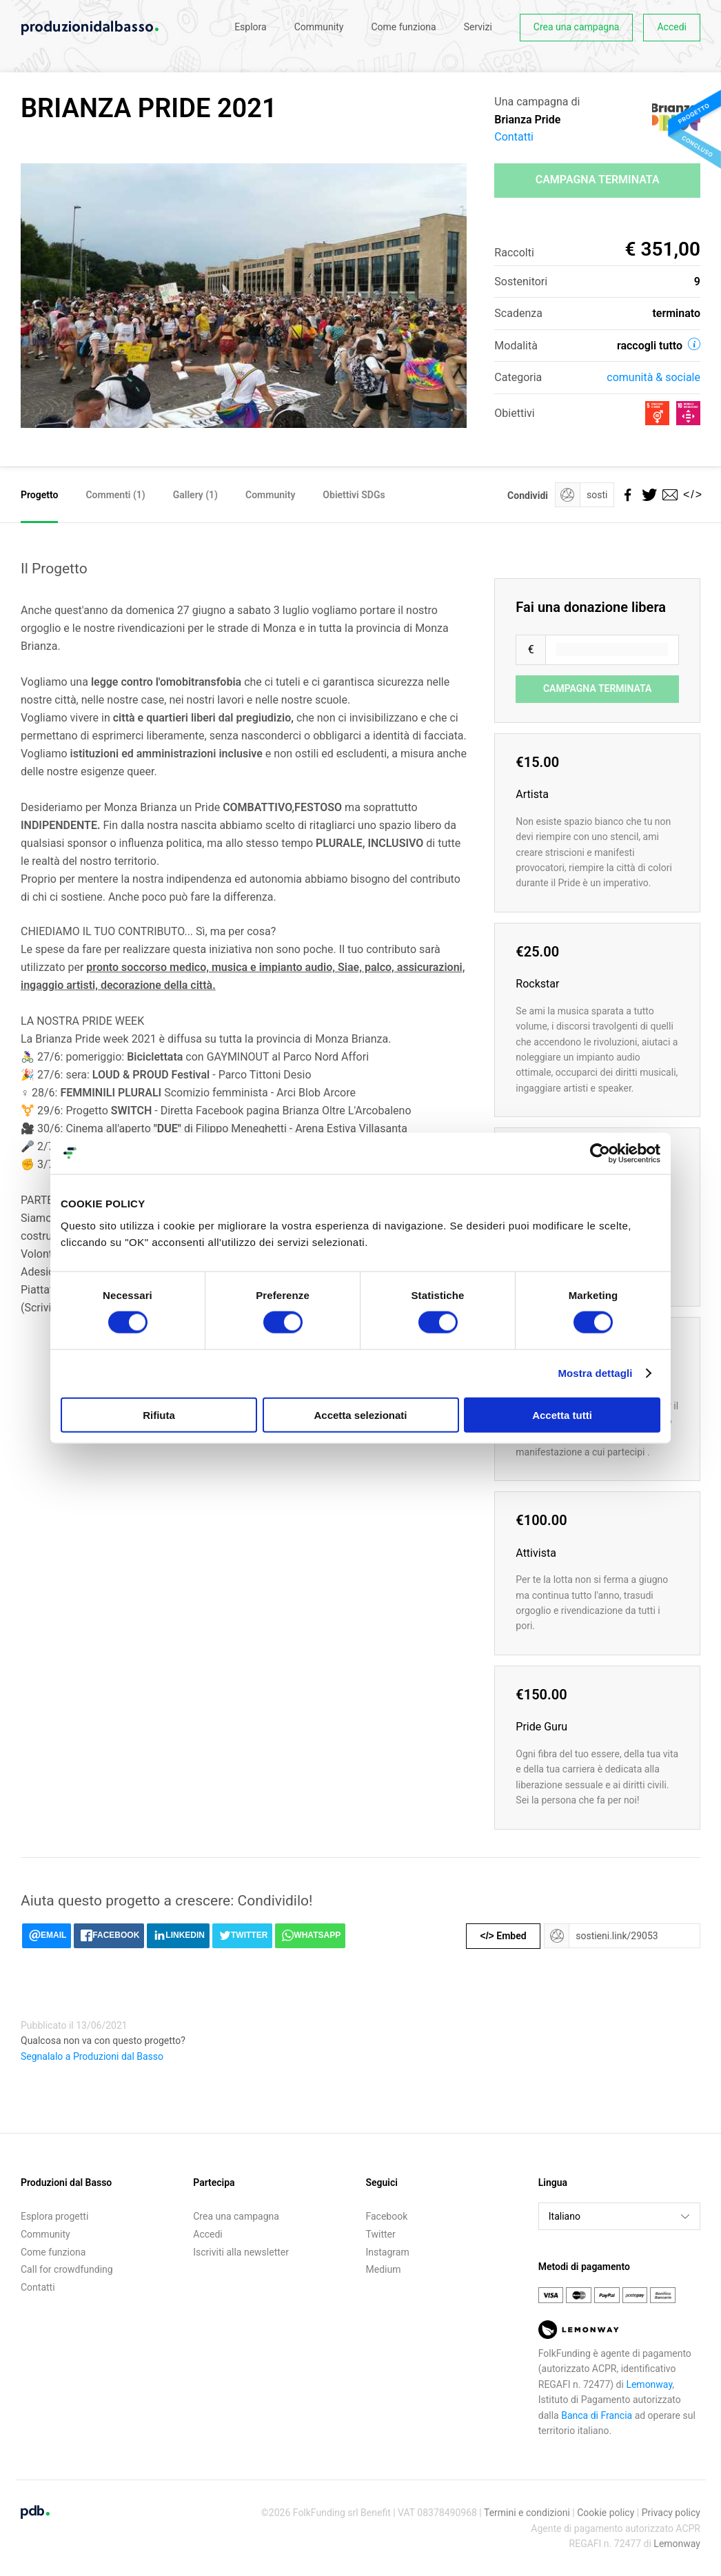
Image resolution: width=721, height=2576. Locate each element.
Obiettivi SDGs (354, 494)
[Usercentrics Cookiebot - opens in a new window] (600, 1153)
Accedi (672, 26)
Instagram (387, 2252)
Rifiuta (159, 1414)
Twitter (381, 2234)
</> (690, 494)
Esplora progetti (54, 2216)
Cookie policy (605, 2512)
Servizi (478, 26)
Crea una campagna (577, 26)
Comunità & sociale (653, 377)
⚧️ (27, 1110)
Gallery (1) (195, 494)
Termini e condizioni (527, 2512)
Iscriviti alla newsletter (241, 2252)
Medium (383, 2269)
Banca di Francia (596, 2415)
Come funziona (403, 26)
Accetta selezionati (360, 1414)
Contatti (514, 136)
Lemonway (649, 2384)
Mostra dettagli (595, 1373)
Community (319, 26)
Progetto (39, 494)
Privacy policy (671, 2512)
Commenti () (115, 494)
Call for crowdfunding (67, 2269)
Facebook (387, 2216)
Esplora (250, 26)
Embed (503, 1935)
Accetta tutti (562, 1414)
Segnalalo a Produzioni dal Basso (92, 2056)
